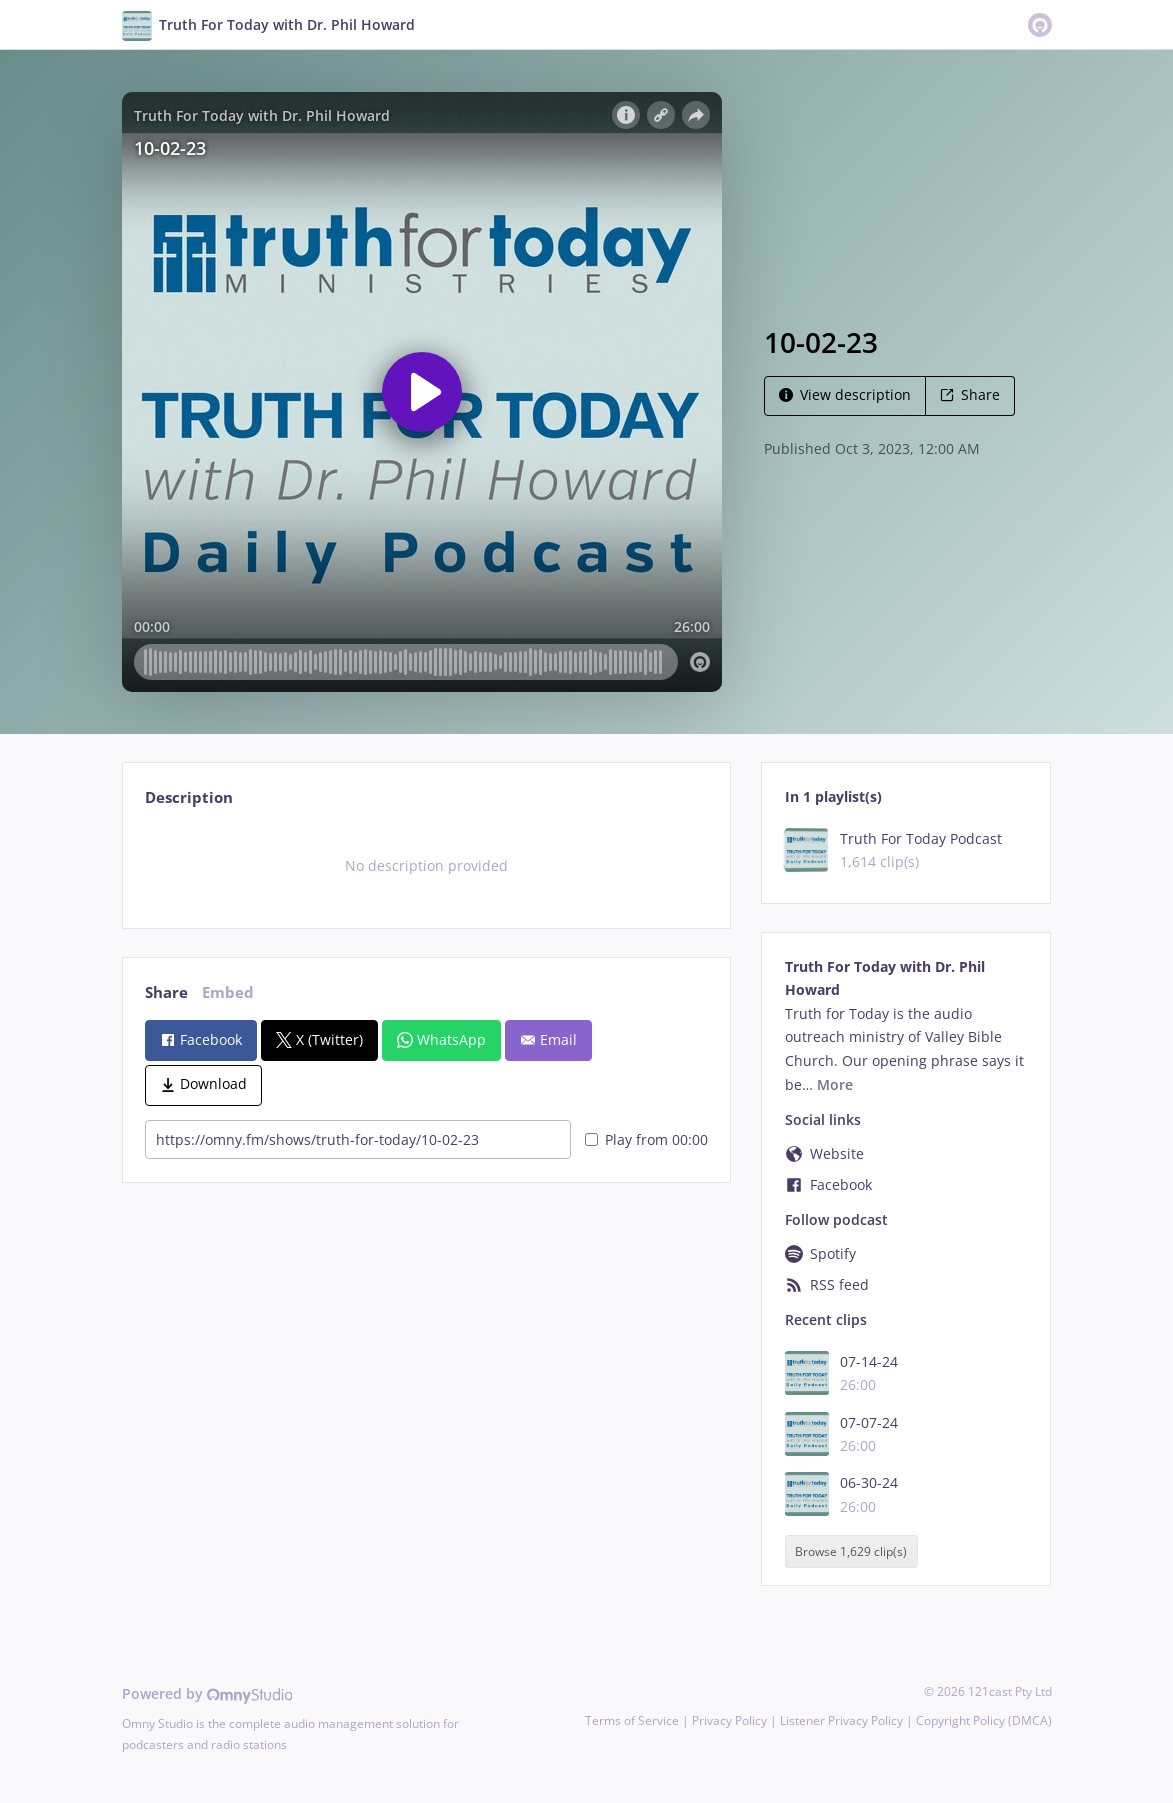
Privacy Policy (729, 1720)
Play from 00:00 (646, 1139)
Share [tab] (166, 992)
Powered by (207, 1693)
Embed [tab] (228, 992)
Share (970, 394)
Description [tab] (189, 797)
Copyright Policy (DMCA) (984, 1720)
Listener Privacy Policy (841, 1720)
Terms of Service (632, 1720)
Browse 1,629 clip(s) (851, 1551)
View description (845, 394)
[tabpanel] (426, 866)
